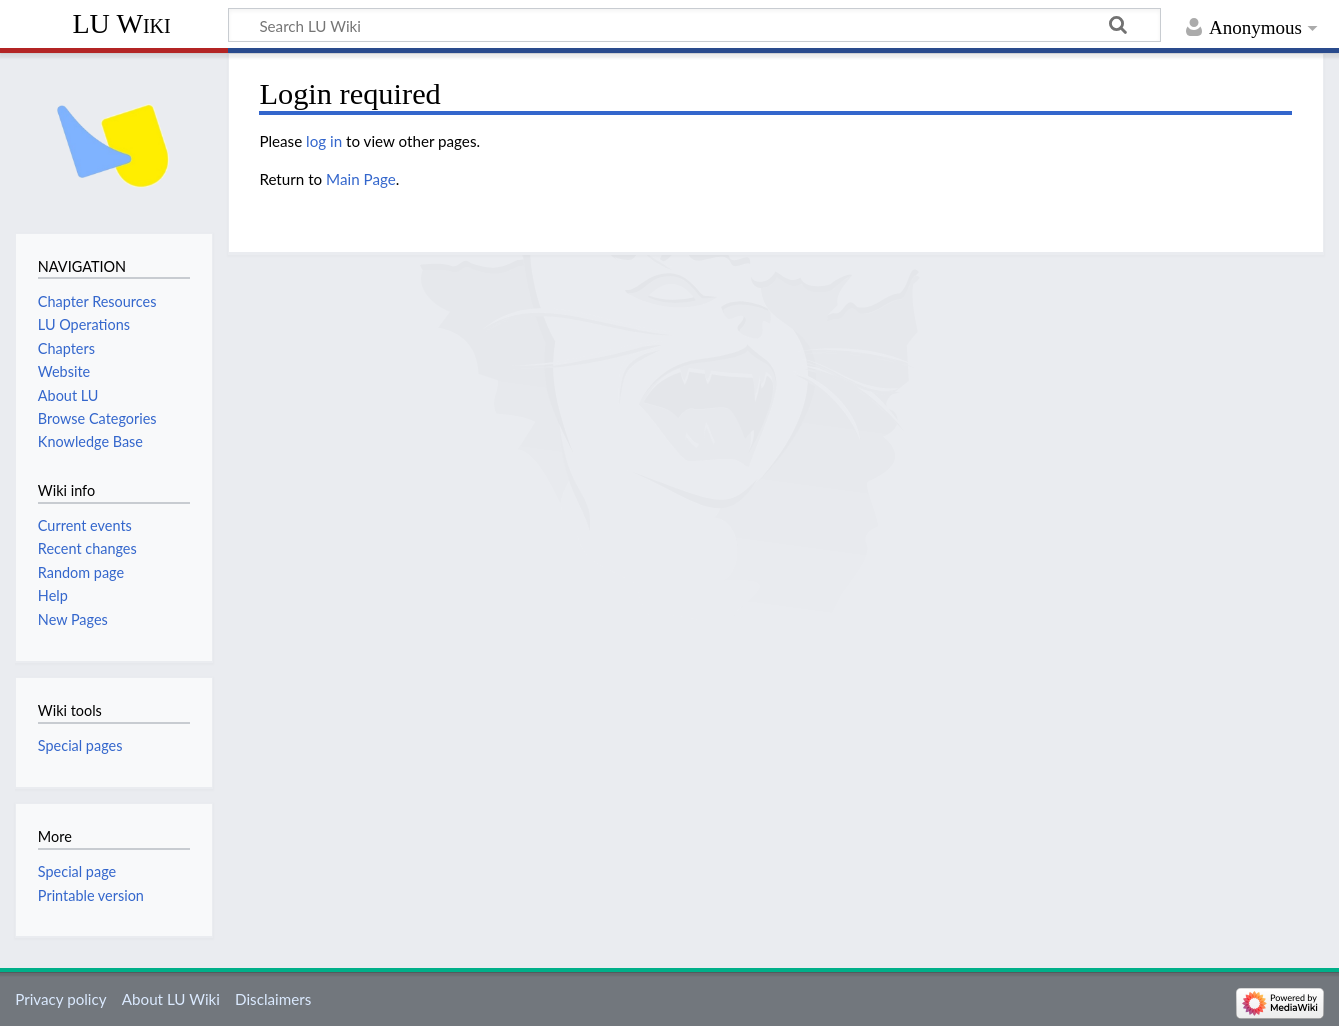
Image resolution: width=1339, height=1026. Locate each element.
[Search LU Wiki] (694, 25)
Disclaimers (273, 999)
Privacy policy (60, 999)
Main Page (361, 179)
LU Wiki (121, 23)
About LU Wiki (171, 999)
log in (324, 141)
